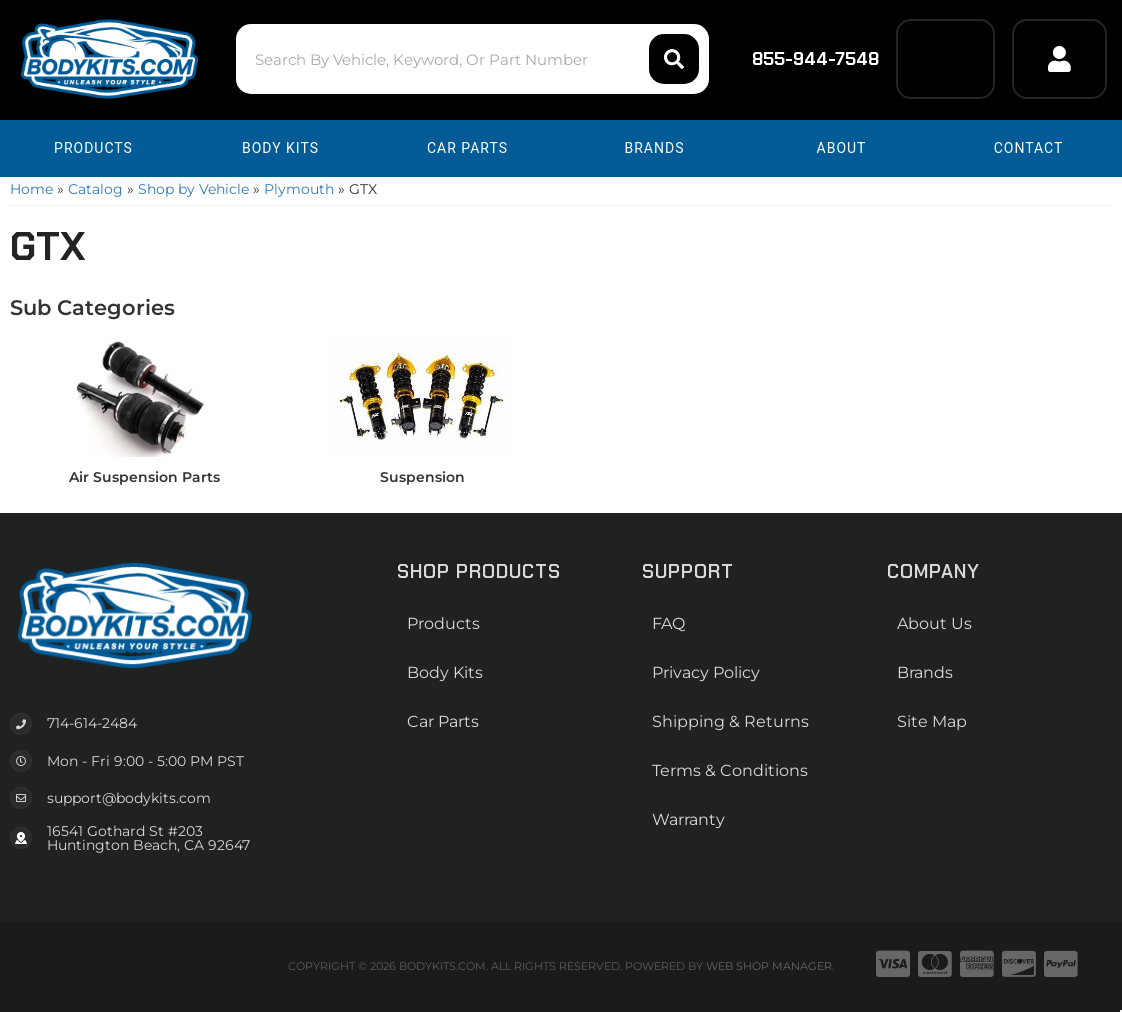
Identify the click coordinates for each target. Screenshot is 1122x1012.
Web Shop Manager (769, 966)
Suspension (422, 477)
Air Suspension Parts (144, 477)
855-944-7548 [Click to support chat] (802, 59)
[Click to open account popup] (1059, 59)
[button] (472, 59)
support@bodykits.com (129, 798)
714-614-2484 (92, 723)
